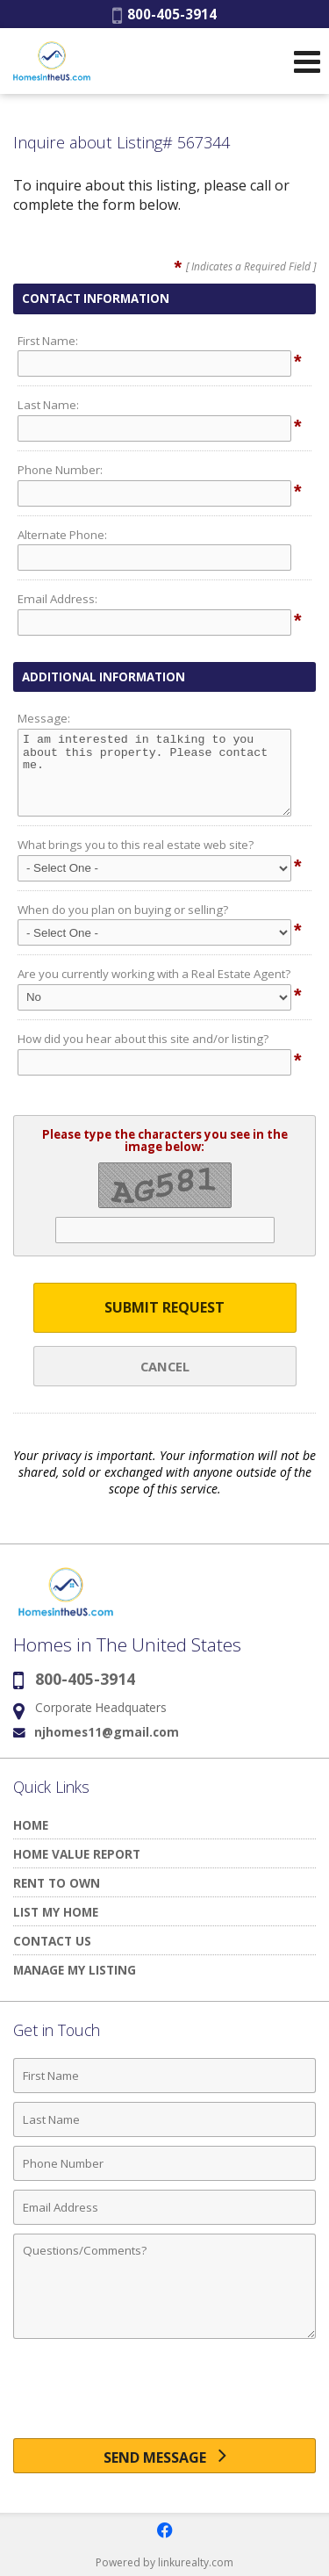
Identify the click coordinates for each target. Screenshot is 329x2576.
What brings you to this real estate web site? (136, 845)
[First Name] (164, 2075)
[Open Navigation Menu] (307, 61)
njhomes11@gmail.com (106, 1731)
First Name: (48, 341)
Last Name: (48, 405)
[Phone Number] (164, 2163)
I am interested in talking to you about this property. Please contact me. (154, 773)
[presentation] (165, 2395)
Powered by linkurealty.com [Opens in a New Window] (164, 2562)
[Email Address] (164, 2207)
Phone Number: (60, 470)
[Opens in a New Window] (165, 2530)
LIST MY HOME (55, 1911)
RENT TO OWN (56, 1882)
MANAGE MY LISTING (74, 1969)
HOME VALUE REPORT (76, 1854)
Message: (44, 718)
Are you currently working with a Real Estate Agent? (154, 974)
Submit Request (164, 1307)
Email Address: (57, 599)
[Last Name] (164, 2119)
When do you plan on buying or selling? (123, 909)
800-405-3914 (164, 14)
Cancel (165, 1366)
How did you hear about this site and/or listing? (143, 1039)
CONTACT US (52, 1940)
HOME (30, 1825)
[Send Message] (164, 2455)
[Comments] (164, 2286)
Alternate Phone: (62, 535)
